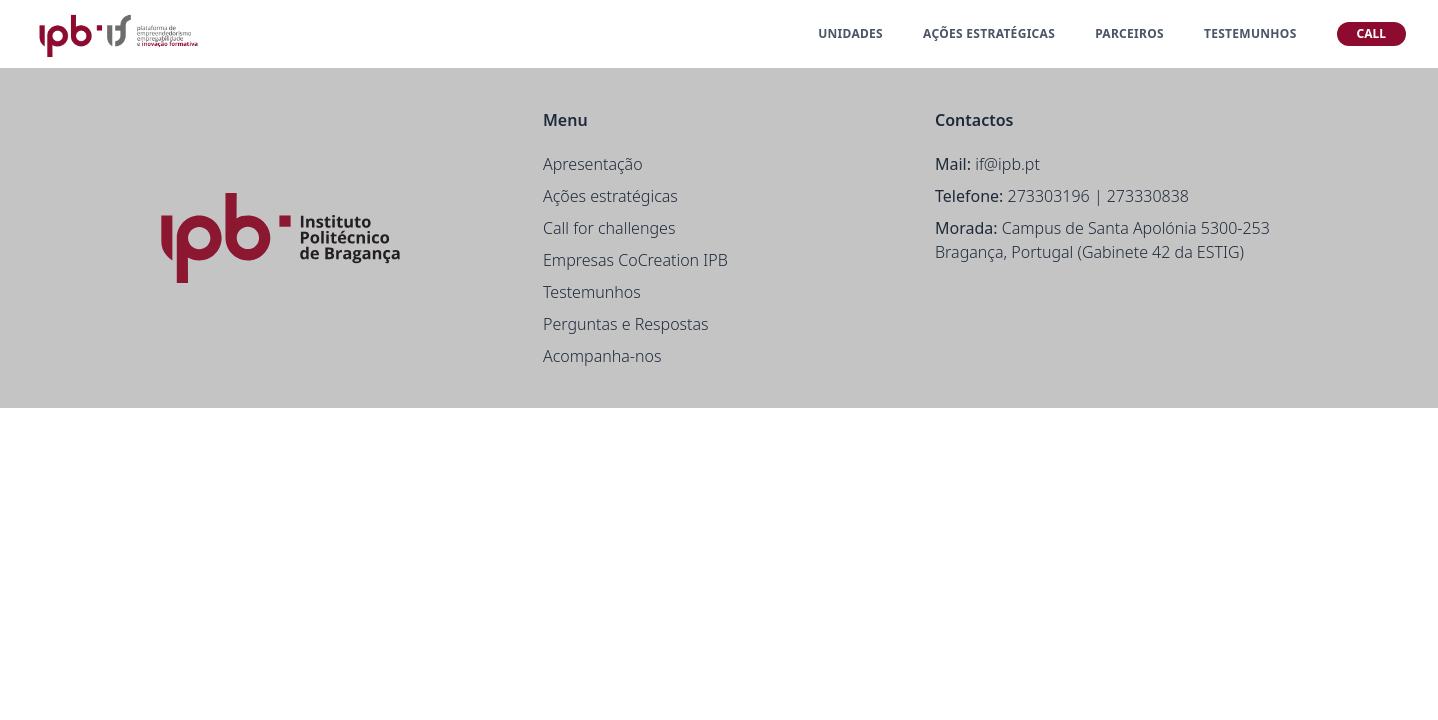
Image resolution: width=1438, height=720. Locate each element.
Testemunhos (592, 292)
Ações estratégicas (610, 196)
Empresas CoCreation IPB (635, 260)
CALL (1371, 33)
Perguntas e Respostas (626, 324)
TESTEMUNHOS (1250, 34)
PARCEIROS (1129, 34)
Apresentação (593, 164)
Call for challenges (609, 228)
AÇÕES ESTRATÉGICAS (989, 34)
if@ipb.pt (1007, 164)
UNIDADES (850, 34)
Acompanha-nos (602, 356)
